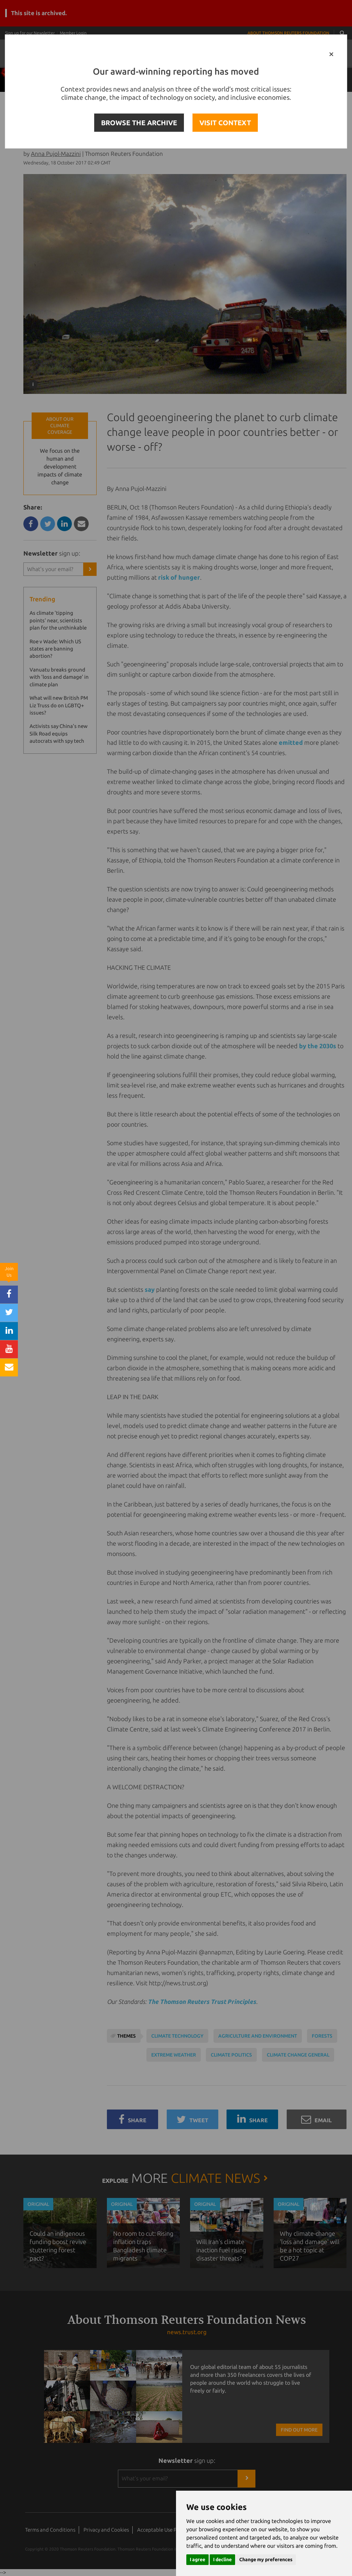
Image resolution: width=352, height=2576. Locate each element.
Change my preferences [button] (266, 2559)
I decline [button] (222, 2559)
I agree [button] (197, 2559)
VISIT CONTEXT (225, 123)
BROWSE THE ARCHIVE (139, 123)
